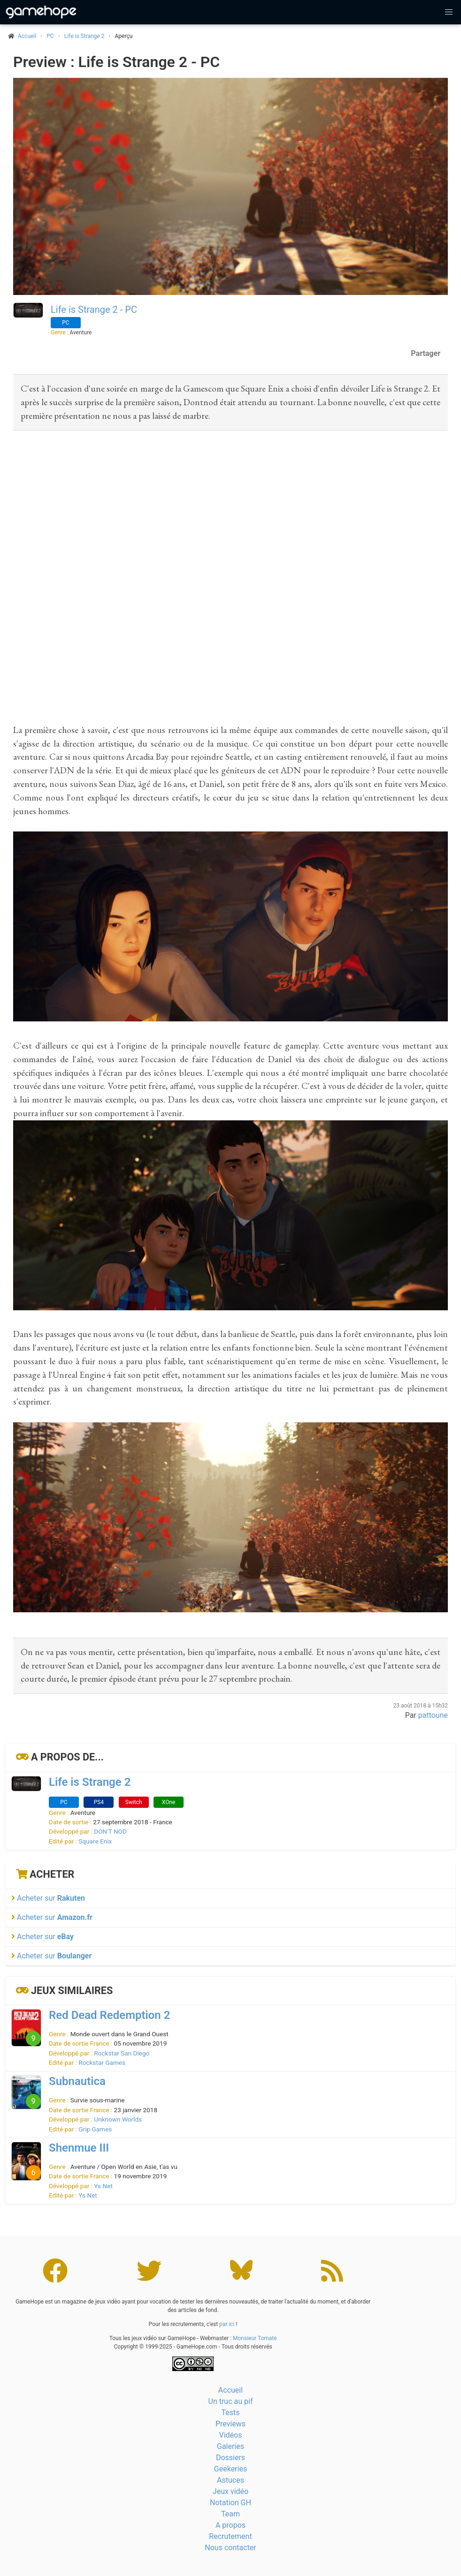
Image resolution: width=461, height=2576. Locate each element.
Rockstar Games (101, 2062)
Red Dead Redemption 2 (109, 2015)
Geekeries (230, 2468)
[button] (449, 12)
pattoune (433, 1715)
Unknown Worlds (118, 2119)
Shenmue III (79, 2147)
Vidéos (230, 2435)
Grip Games (95, 2129)
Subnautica (77, 2081)
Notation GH (230, 2502)
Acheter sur (48, 1898)
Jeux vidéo (230, 2491)
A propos (230, 2525)
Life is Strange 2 (84, 36)
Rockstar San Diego (121, 2053)
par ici (226, 2324)
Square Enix (95, 1841)
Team (230, 2513)
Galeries (230, 2446)
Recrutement (230, 2536)
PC (50, 36)
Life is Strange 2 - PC (94, 309)
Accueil (230, 2390)
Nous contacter (230, 2547)
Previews (230, 2423)
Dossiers (230, 2457)
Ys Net (103, 2186)
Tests (230, 2412)
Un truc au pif (230, 2401)
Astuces (230, 2480)
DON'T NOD (110, 1831)
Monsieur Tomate (255, 2338)
